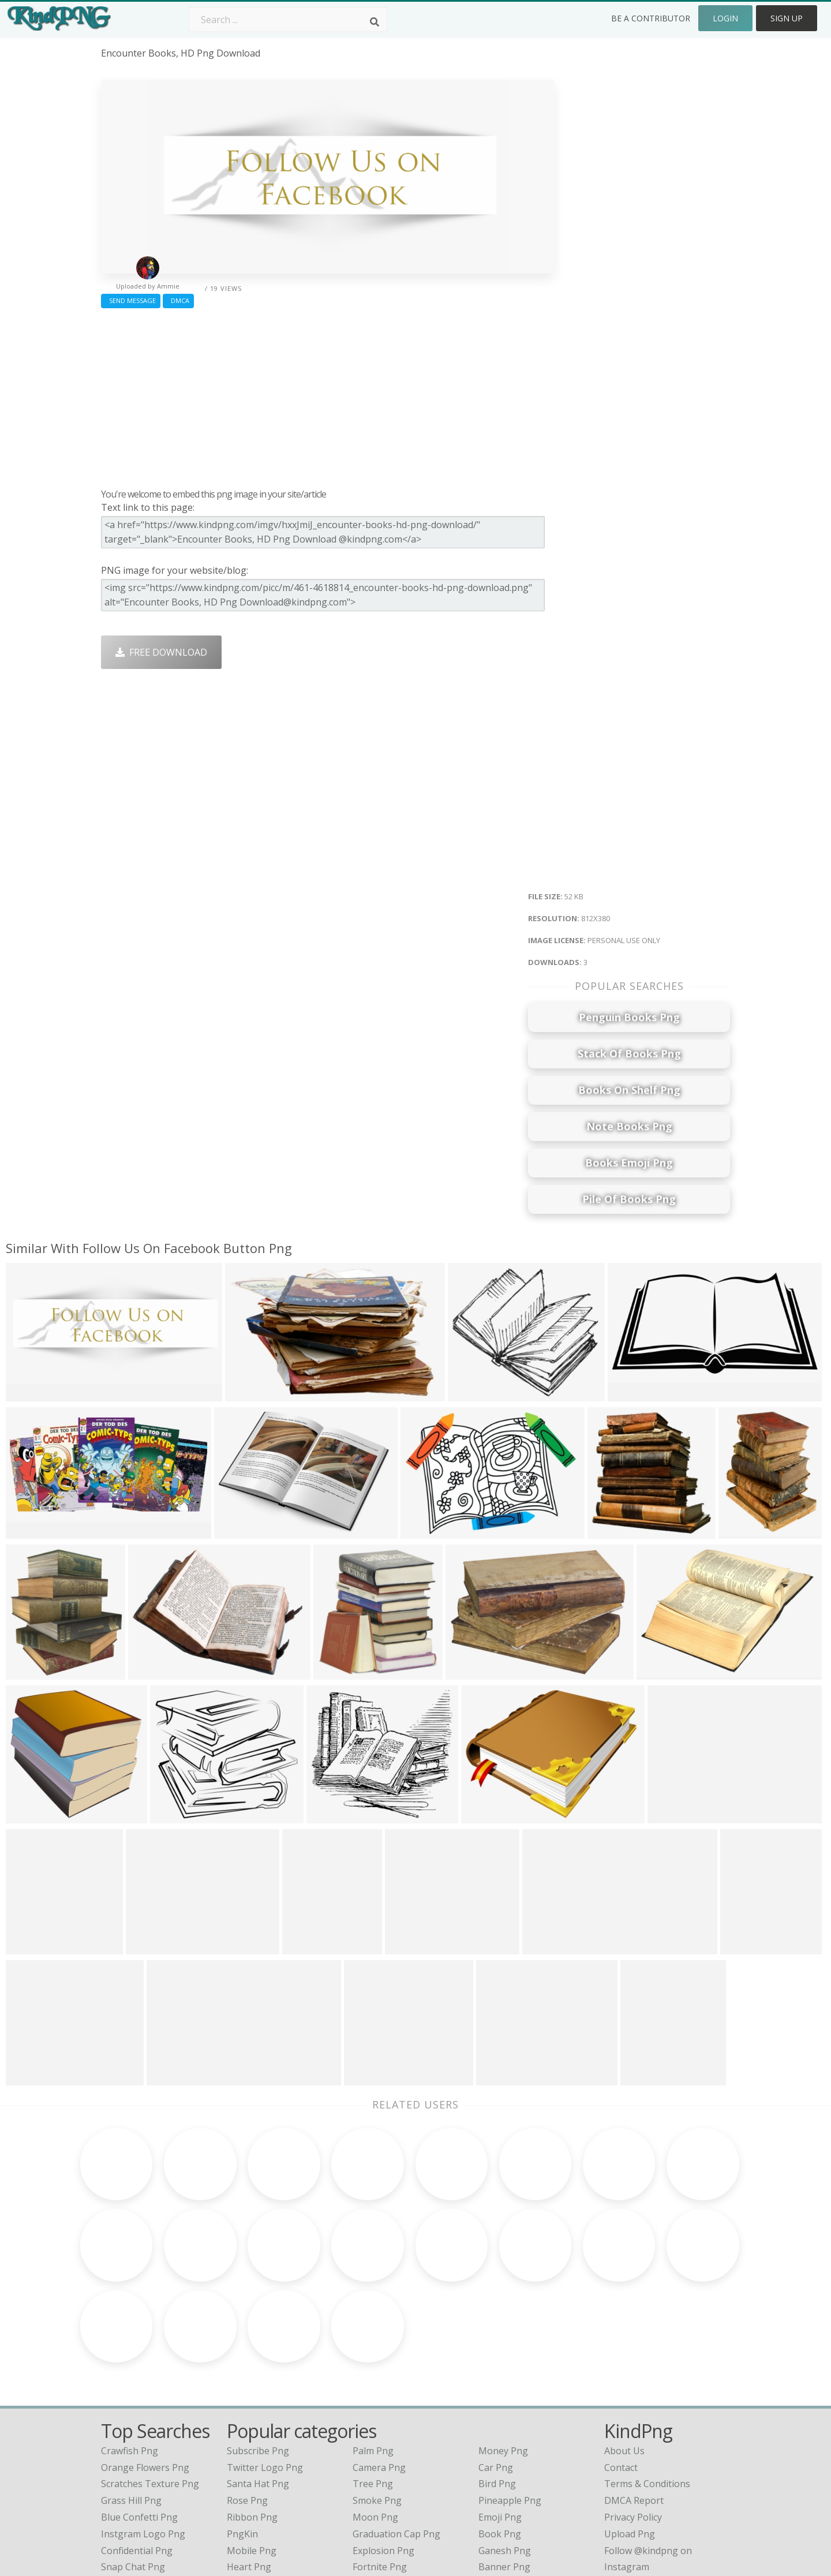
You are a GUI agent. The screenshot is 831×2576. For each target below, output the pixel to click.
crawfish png (129, 2339)
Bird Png (497, 2372)
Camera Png (379, 2356)
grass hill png (131, 2389)
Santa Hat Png (258, 2372)
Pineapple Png (509, 2389)
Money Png (503, 2339)
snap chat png (133, 2455)
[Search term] (288, 19)
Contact (621, 2356)
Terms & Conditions (647, 2372)
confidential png (137, 2439)
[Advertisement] (327, 395)
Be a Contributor (650, 18)
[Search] (374, 22)
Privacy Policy (633, 2405)
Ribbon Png (252, 2405)
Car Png (495, 2356)
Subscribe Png (258, 2339)
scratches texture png (150, 2372)
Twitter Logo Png (265, 2356)
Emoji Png (500, 2405)
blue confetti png (139, 2405)
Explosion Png (383, 2439)
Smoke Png (377, 2389)
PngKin (242, 2422)
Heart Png (249, 2455)
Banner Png (504, 2455)
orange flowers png (145, 2356)
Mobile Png (251, 2439)
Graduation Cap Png (396, 2422)
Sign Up (786, 18)
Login (725, 18)
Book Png (499, 2422)
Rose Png (247, 2389)
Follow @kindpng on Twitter (665, 2472)
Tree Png (373, 2372)
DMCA (178, 300)
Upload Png (629, 2422)
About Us (624, 2339)
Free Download (161, 652)
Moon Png (375, 2405)
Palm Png (373, 2339)
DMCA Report (634, 2389)
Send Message (131, 300)
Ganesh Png (504, 2439)
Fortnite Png (380, 2455)
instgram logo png (143, 2422)
